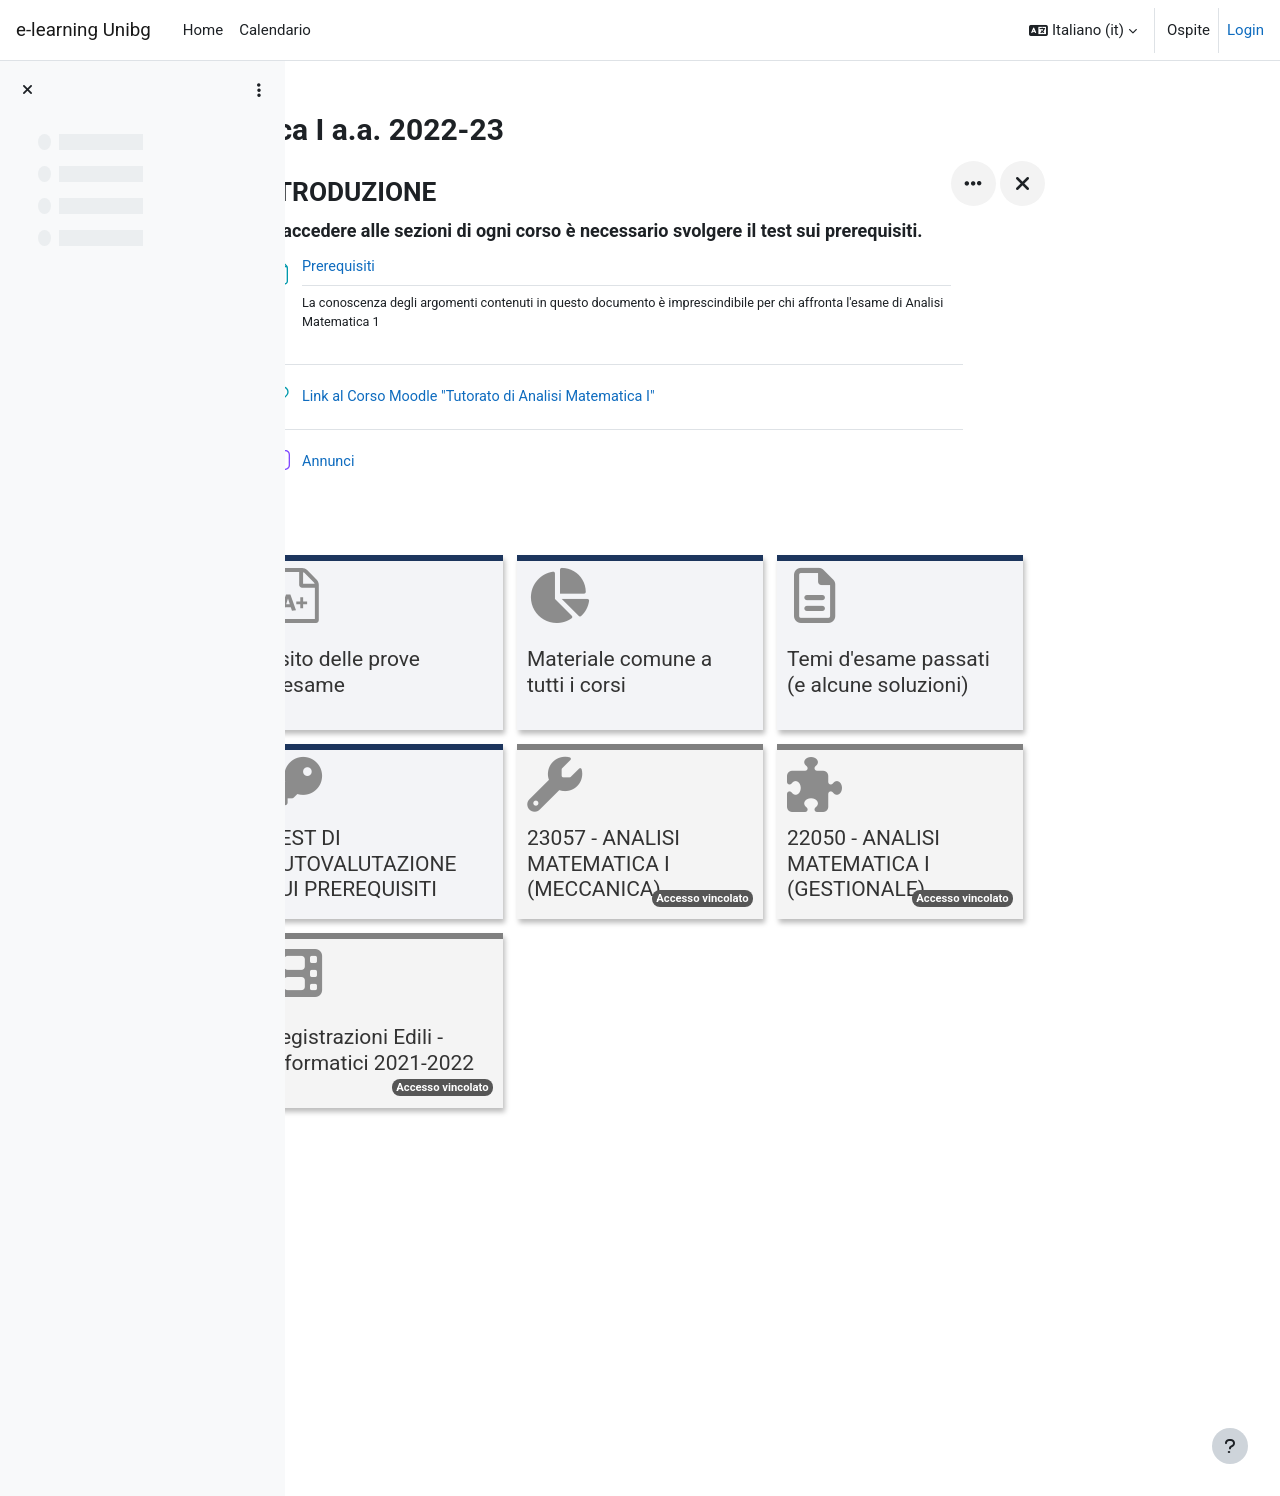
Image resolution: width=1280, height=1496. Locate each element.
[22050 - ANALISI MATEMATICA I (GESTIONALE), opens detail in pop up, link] (1027, 836)
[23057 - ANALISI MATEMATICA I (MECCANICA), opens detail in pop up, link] (767, 836)
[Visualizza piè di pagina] (1230, 1446)
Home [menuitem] (203, 30)
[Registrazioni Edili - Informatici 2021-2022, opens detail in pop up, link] (507, 1025)
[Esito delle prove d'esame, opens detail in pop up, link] (507, 647)
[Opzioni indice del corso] (259, 90)
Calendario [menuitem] (275, 30)
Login (1245, 30)
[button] (1083, 30)
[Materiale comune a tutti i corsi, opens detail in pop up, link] (767, 647)
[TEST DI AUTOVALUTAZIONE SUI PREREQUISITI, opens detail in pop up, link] (507, 836)
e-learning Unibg (83, 30)
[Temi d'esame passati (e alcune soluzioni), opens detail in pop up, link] (1027, 647)
